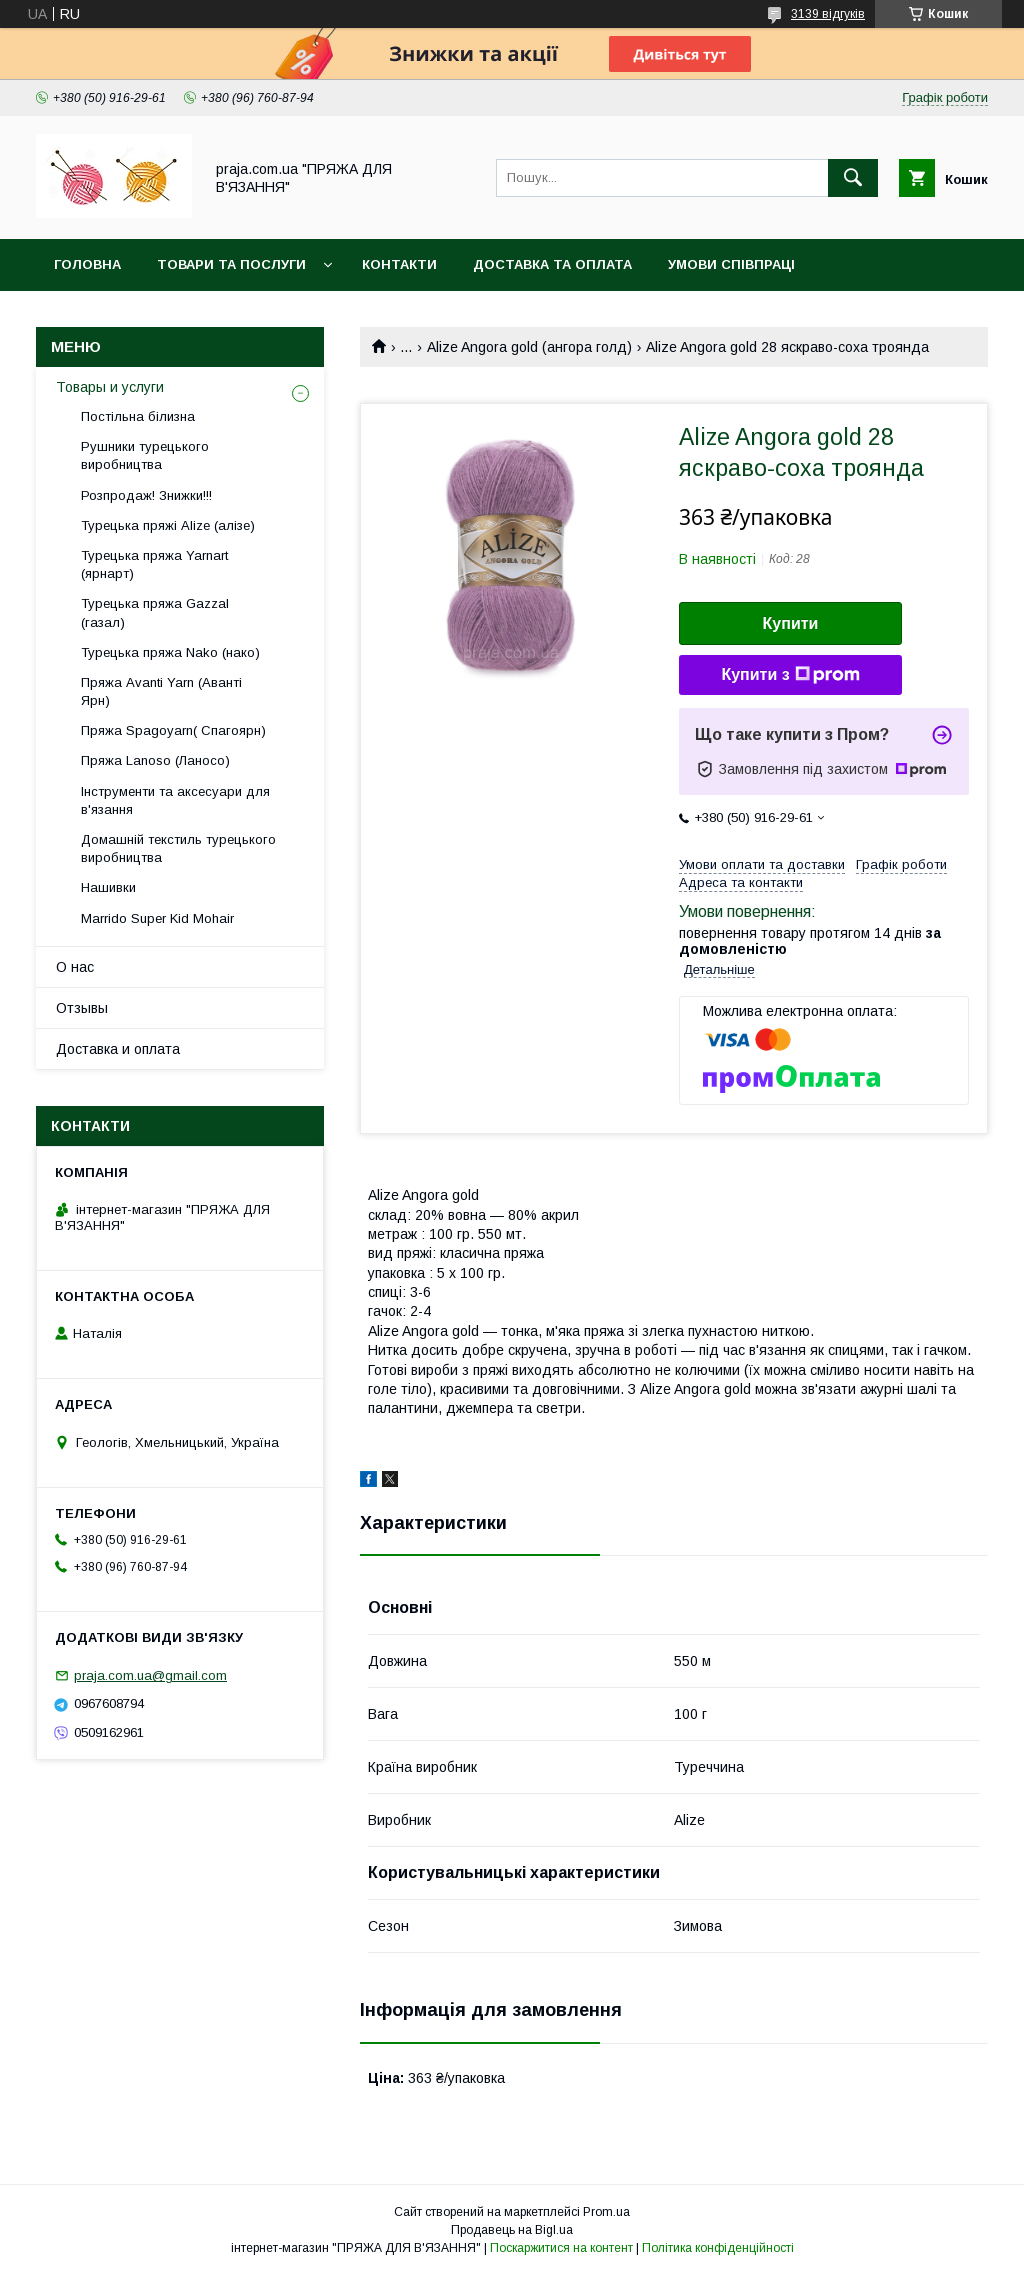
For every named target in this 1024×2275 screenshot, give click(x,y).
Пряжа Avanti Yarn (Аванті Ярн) (161, 691)
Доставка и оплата (118, 1049)
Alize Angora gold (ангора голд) (529, 347)
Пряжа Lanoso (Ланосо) (155, 760)
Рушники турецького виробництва (145, 455)
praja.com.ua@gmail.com (150, 1675)
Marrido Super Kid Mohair (157, 918)
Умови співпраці (731, 264)
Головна (87, 264)
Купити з (790, 675)
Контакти (399, 264)
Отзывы (82, 1008)
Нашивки (108, 887)
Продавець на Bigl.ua (512, 2230)
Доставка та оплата (552, 264)
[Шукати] (853, 178)
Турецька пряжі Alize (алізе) (168, 525)
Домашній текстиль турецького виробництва (178, 848)
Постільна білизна (138, 416)
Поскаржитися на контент (561, 2248)
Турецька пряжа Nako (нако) (170, 652)
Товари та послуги (231, 264)
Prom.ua (606, 2212)
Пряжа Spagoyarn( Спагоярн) (173, 730)
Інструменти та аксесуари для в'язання (175, 800)
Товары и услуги (110, 387)
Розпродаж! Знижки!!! (146, 495)
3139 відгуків (828, 14)
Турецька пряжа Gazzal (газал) (155, 612)
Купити (791, 623)
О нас (75, 967)
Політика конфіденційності (718, 2248)
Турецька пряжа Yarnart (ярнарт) (154, 564)
